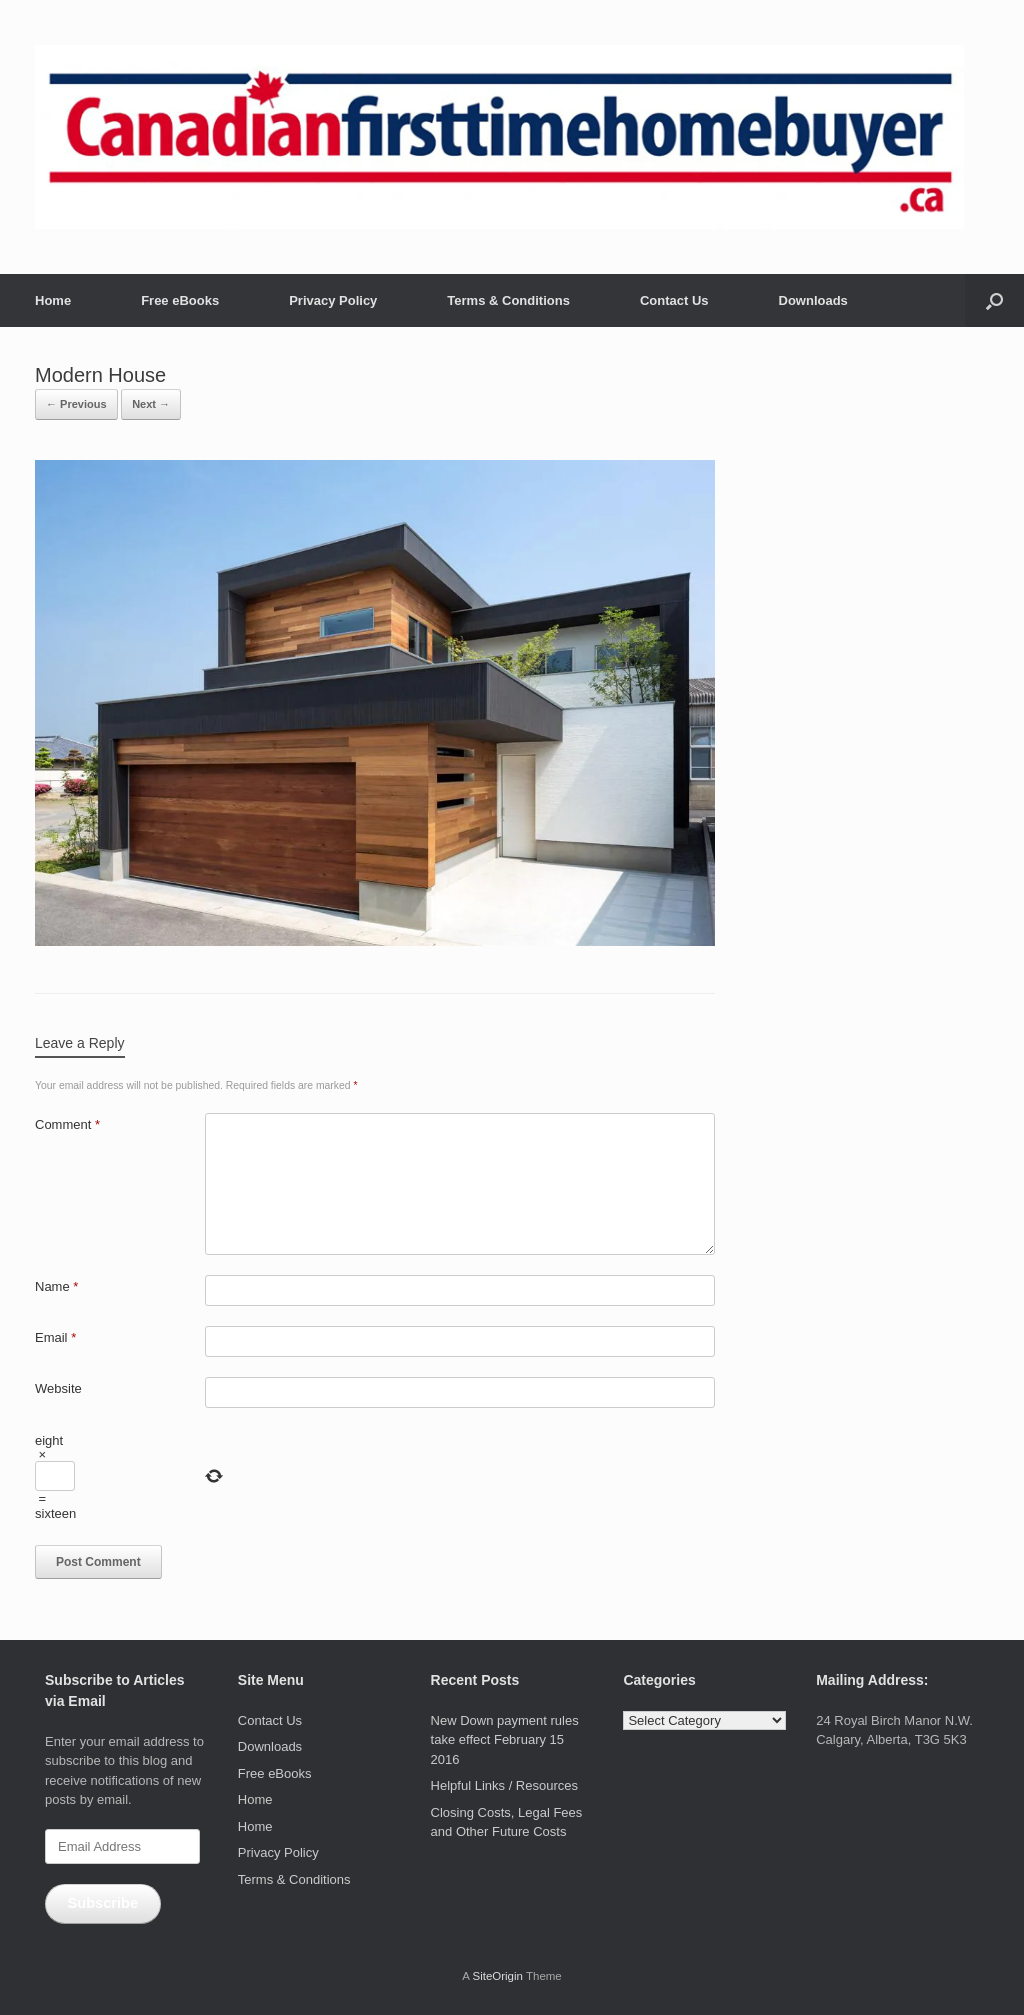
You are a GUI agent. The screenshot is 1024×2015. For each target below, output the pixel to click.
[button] (994, 300)
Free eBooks (180, 300)
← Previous (76, 404)
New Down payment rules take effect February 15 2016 (505, 1740)
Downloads (813, 300)
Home (53, 300)
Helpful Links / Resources (504, 1785)
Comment (67, 1124)
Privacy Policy (333, 300)
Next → (151, 404)
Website (58, 1388)
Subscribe (102, 1903)
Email (55, 1337)
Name (56, 1286)
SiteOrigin (497, 1976)
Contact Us (674, 300)
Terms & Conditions (508, 300)
